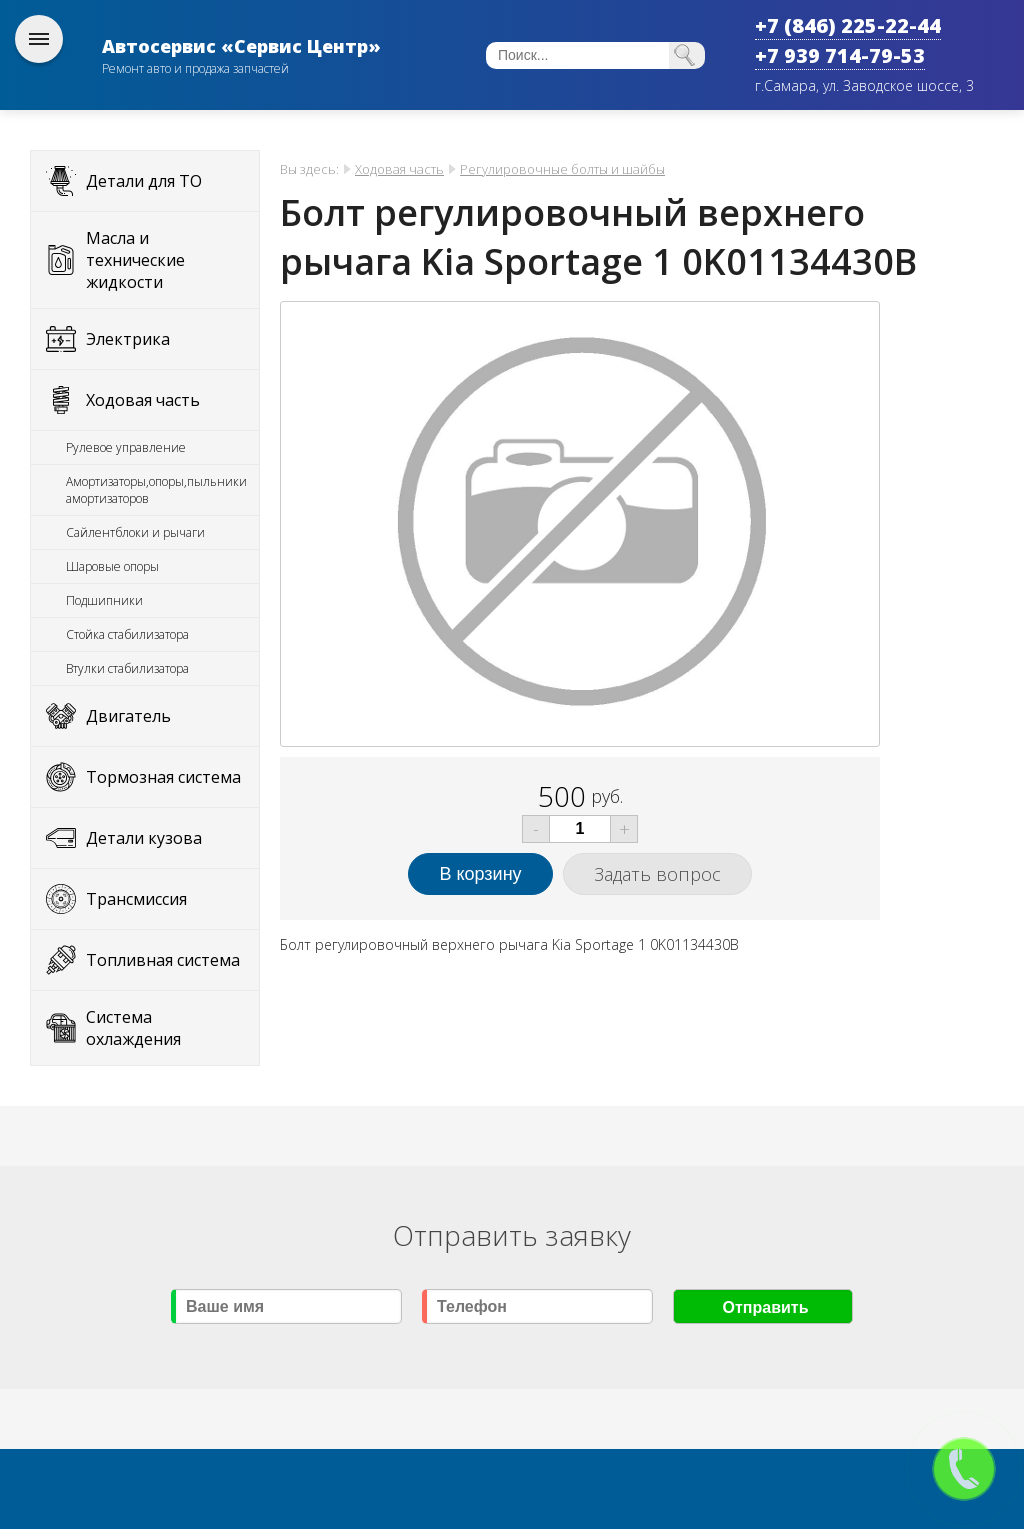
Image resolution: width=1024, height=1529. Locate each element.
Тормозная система (163, 777)
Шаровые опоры (112, 566)
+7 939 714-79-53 (840, 55)
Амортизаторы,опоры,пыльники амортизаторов (156, 490)
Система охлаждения (133, 1028)
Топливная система (163, 960)
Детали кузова (144, 838)
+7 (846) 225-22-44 (848, 25)
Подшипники (104, 600)
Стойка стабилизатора (127, 634)
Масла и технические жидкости (135, 260)
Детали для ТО (144, 181)
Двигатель (128, 716)
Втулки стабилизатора (127, 668)
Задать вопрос (657, 874)
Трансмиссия (136, 899)
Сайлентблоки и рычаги (135, 532)
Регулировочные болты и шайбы (562, 169)
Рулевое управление (126, 447)
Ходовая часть (143, 400)
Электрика (128, 339)
